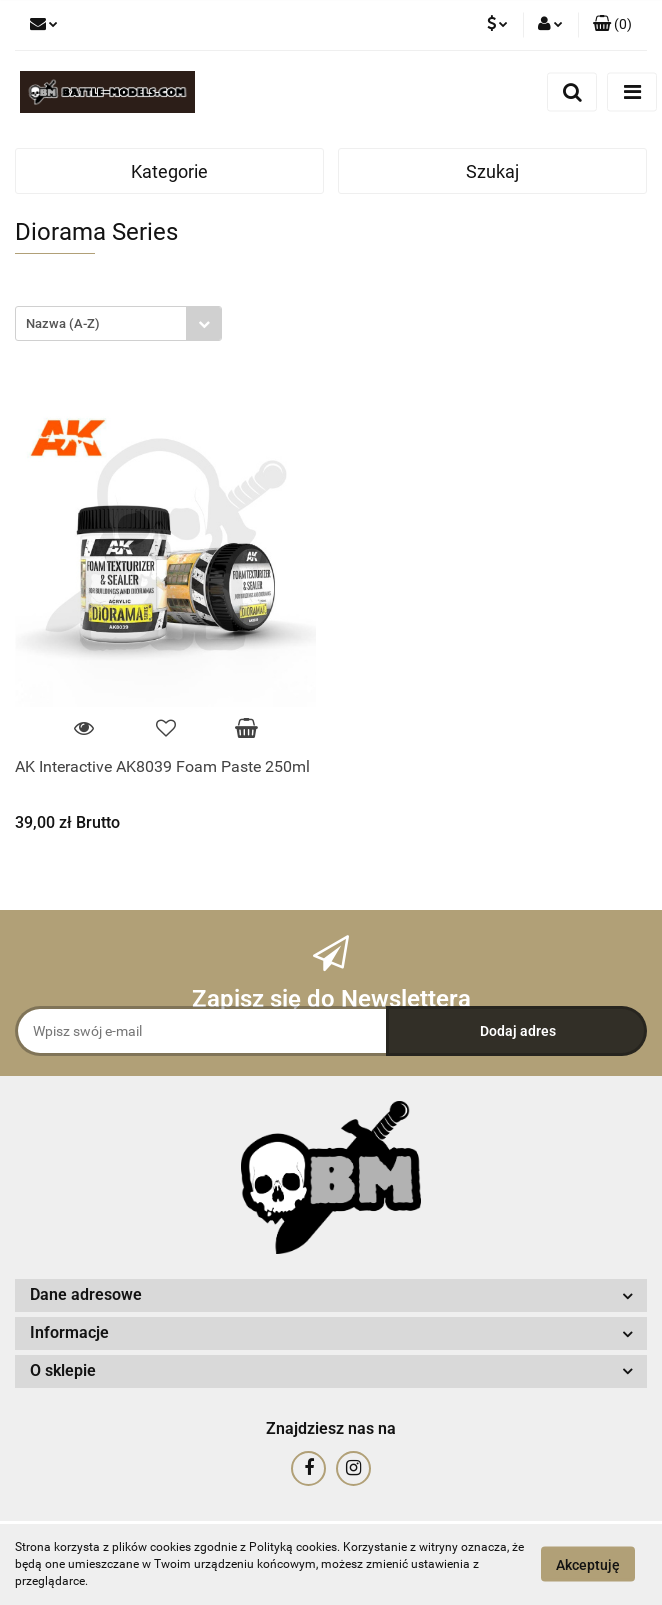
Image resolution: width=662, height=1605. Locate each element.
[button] (612, 25)
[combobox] (118, 323)
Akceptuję (588, 1565)
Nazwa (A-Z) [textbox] (63, 323)
